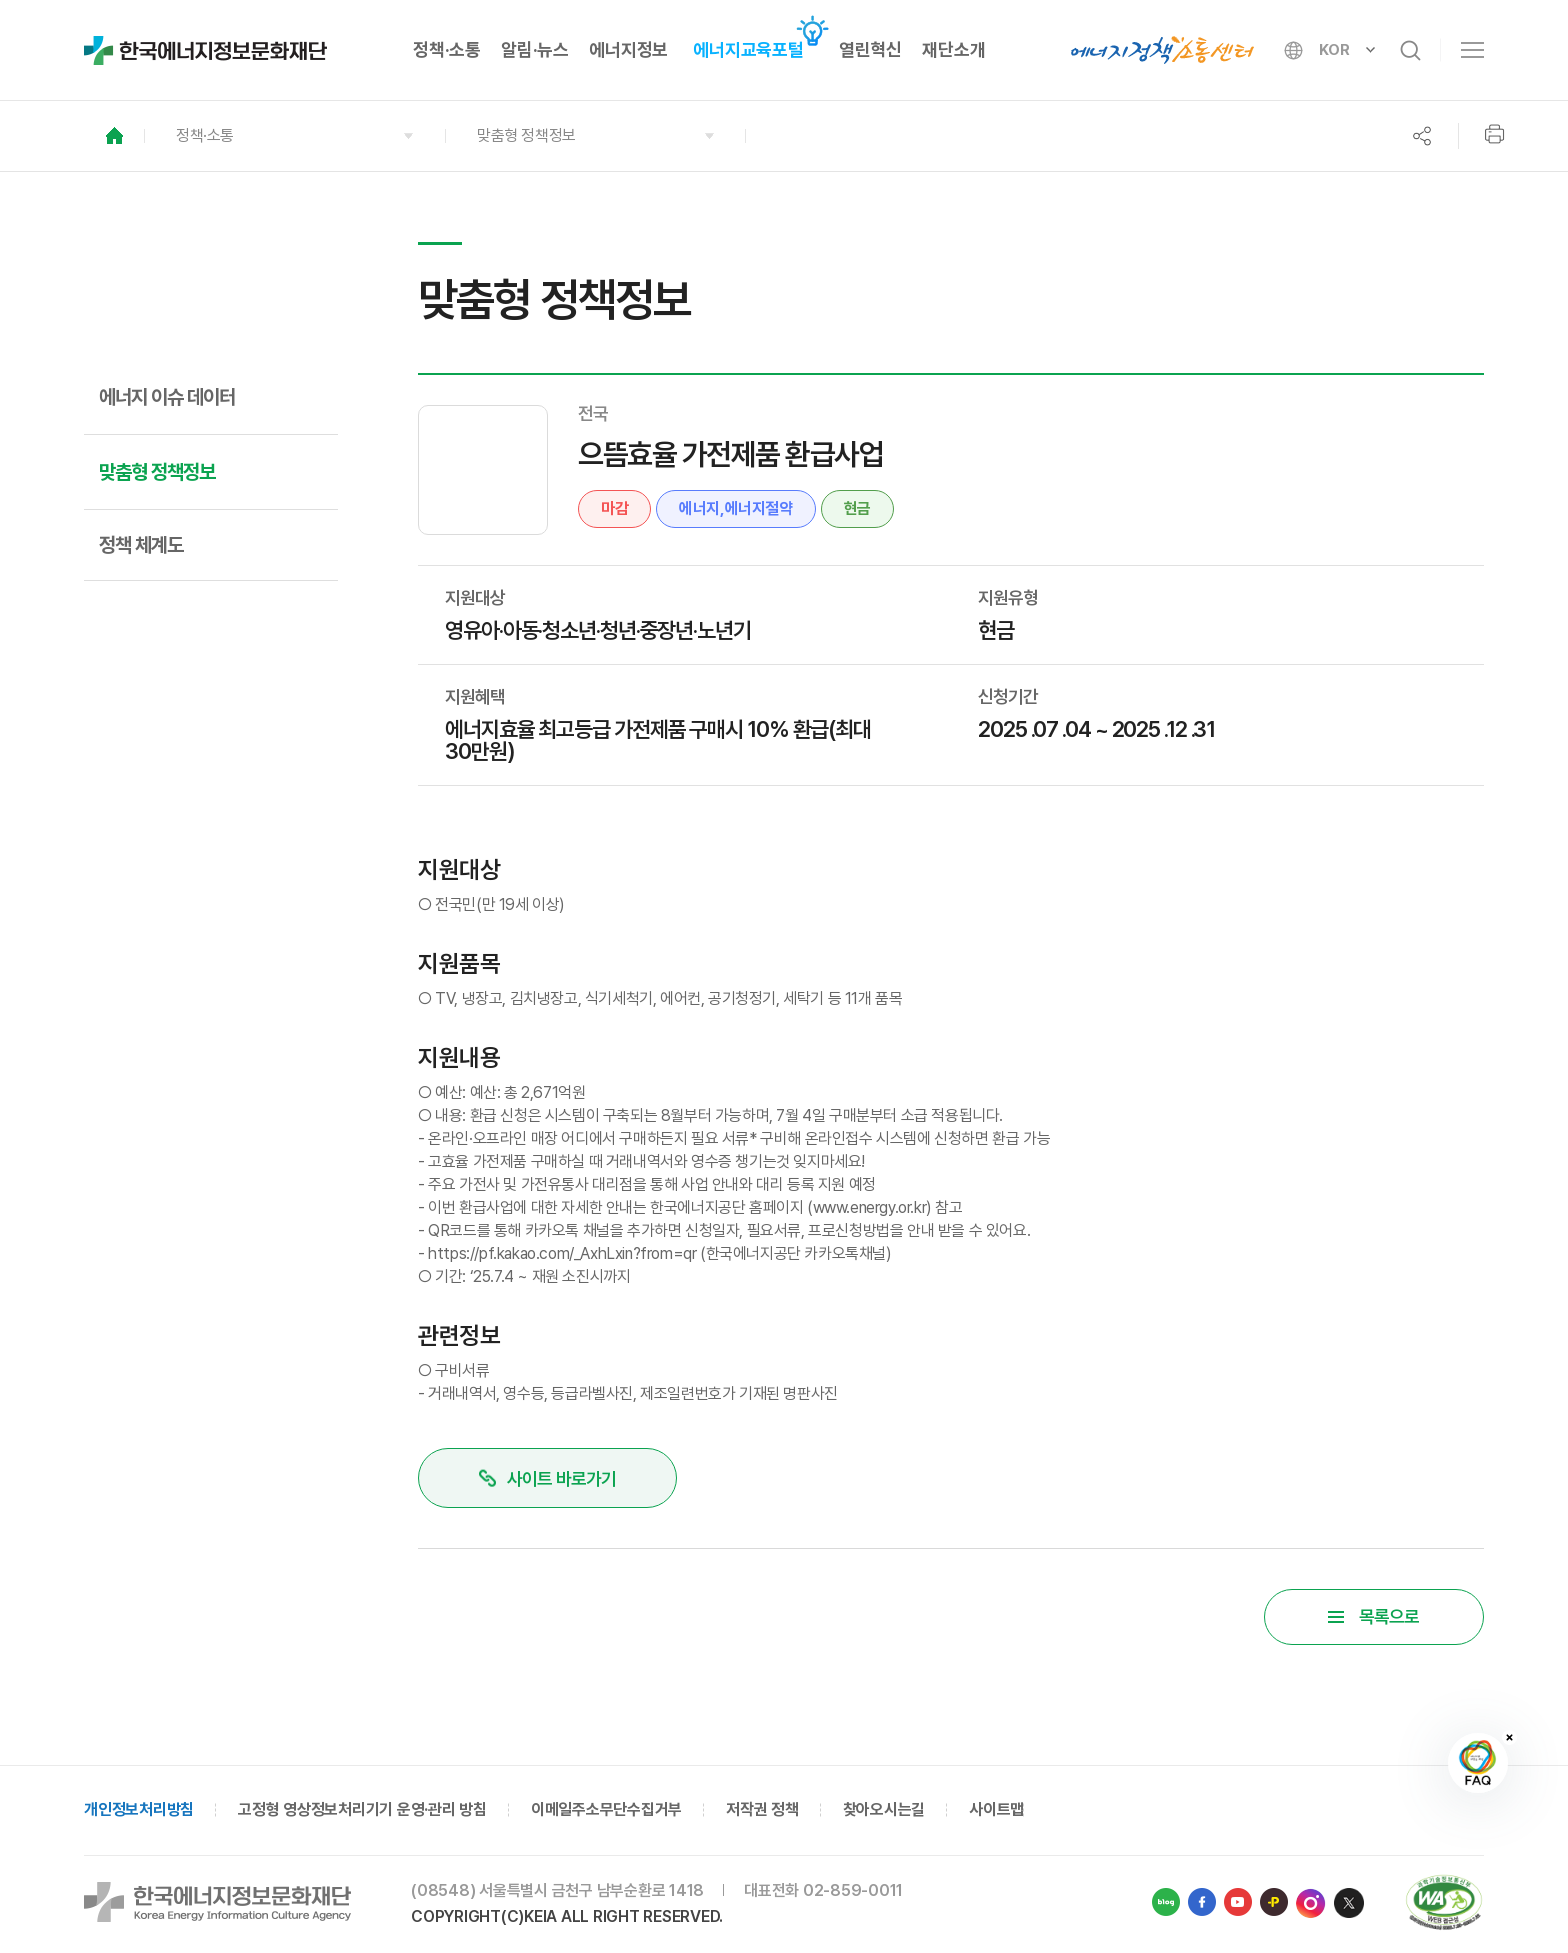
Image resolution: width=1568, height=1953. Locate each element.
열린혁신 (870, 49)
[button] (294, 136)
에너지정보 (628, 49)
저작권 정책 (762, 1811)
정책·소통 (447, 49)
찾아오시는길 (884, 1811)
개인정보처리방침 (139, 1811)
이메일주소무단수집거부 (606, 1811)
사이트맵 (996, 1811)
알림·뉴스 (535, 49)
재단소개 (953, 49)
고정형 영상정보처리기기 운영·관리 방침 (362, 1811)
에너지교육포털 (748, 49)
